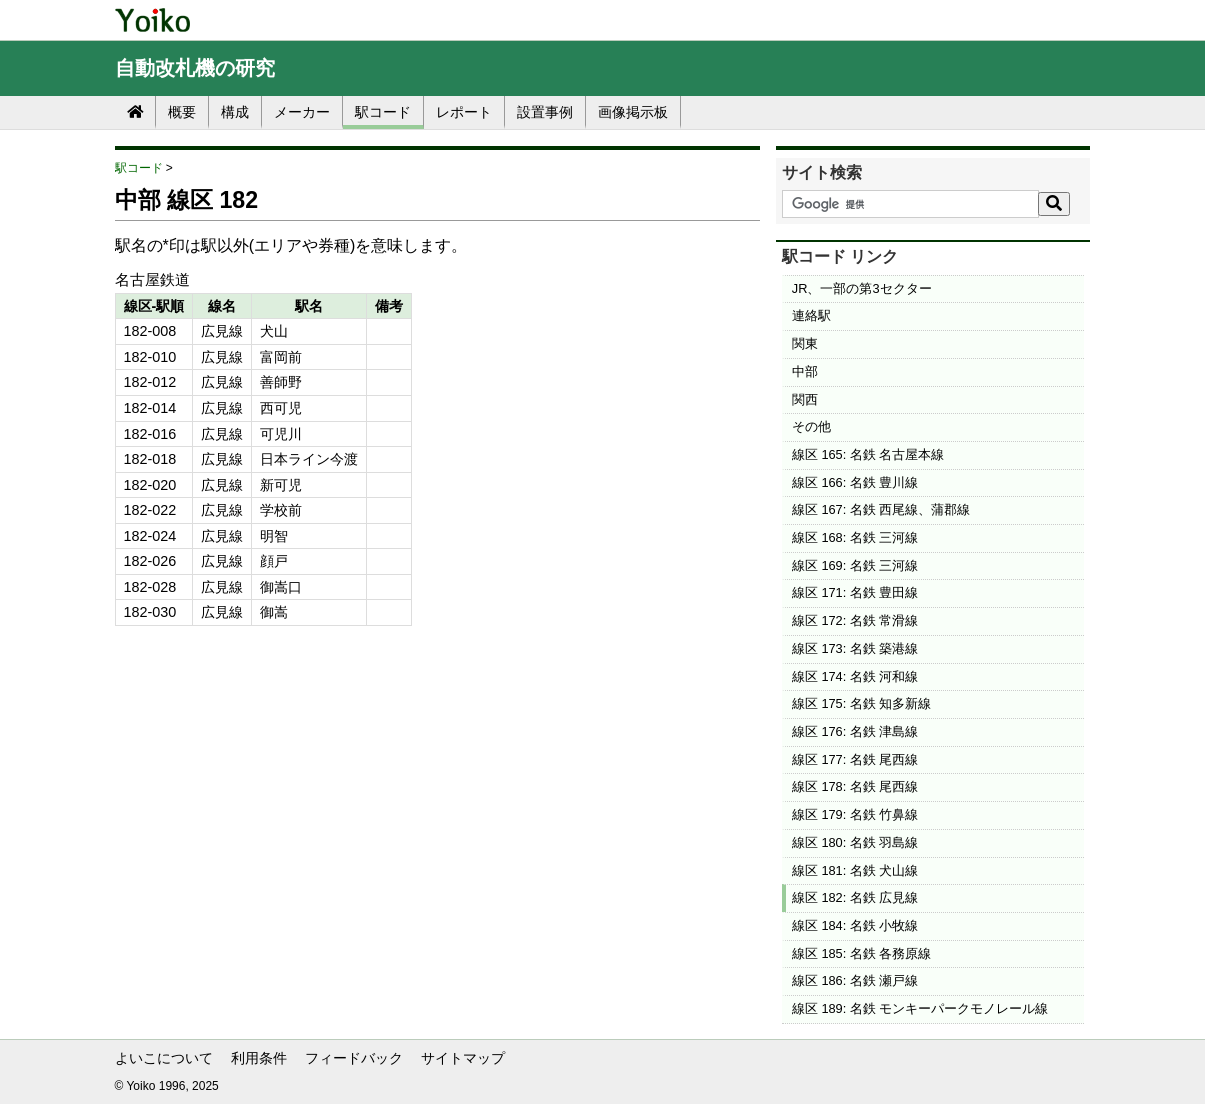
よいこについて (164, 1058)
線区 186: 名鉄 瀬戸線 (855, 980)
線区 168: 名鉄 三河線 (855, 537)
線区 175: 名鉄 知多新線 (862, 703)
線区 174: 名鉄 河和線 (855, 676)
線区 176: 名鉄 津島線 (855, 731)
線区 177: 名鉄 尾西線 (855, 759)
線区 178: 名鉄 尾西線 (855, 786)
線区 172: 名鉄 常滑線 (855, 620)
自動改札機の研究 (195, 68)
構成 (235, 112)
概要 (182, 112)
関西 (805, 399)
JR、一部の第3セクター (862, 288)
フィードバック (354, 1058)
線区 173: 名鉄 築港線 (855, 648)
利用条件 (259, 1058)
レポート (464, 112)
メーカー (302, 112)
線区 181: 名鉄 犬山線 (855, 870)
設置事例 (545, 112)
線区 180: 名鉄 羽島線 (855, 842)
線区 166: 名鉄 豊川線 (855, 482)
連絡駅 (811, 315)
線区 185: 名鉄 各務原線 (862, 953)
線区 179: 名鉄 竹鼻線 (855, 814)
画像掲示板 (633, 112)
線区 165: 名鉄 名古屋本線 (868, 454)
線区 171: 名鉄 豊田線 (855, 592)
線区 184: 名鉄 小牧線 (855, 925)
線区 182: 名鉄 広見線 (855, 897)
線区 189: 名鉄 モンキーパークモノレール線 (920, 1008)
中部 (805, 371)
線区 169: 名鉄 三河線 (855, 565)
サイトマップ (463, 1058)
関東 (805, 343)
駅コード (383, 112)
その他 (811, 426)
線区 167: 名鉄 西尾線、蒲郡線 (881, 509)
